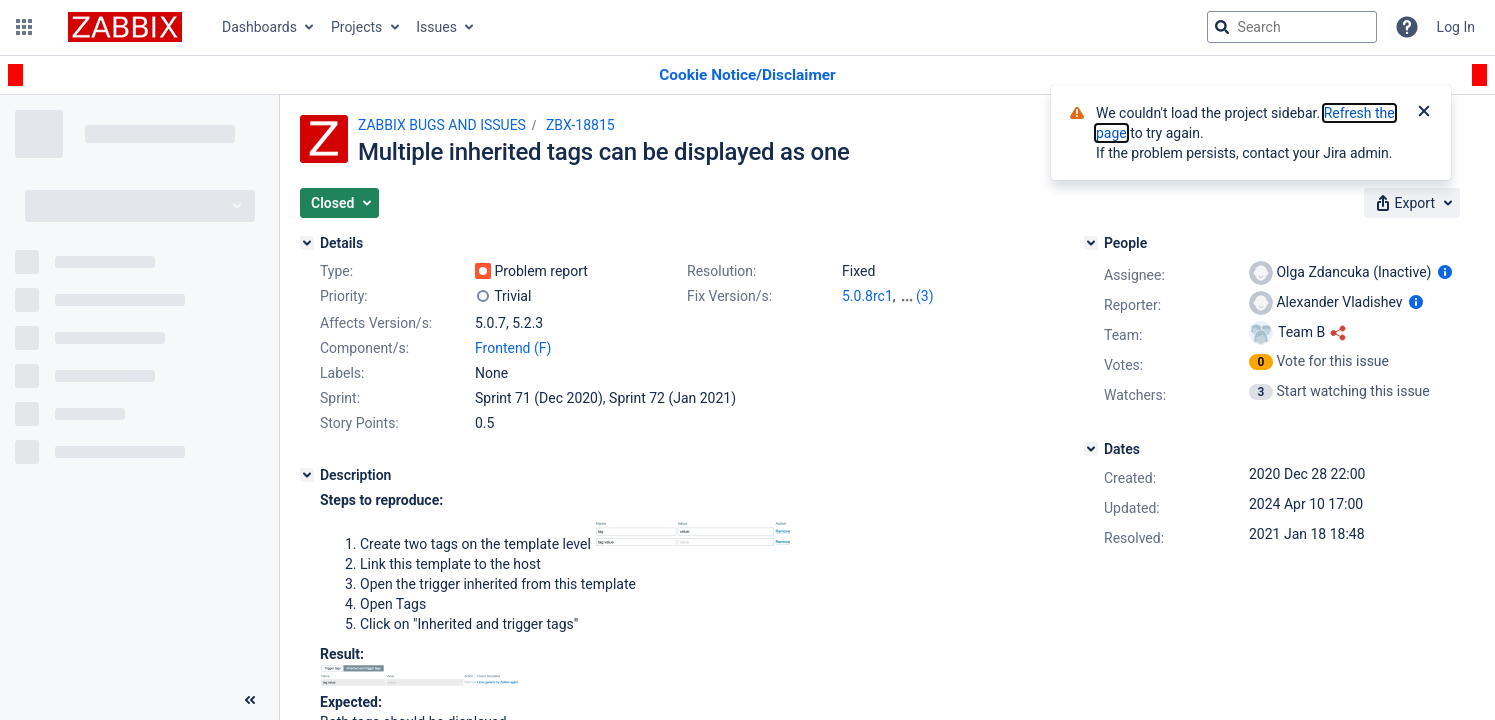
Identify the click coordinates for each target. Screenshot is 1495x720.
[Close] (1424, 113)
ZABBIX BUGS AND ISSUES (442, 125)
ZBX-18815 (580, 125)
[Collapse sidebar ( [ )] (250, 700)
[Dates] (1091, 449)
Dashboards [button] (259, 27)
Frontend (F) (513, 348)
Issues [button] (436, 27)
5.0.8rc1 (867, 296)
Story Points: (359, 423)
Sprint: (340, 398)
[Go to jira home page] (125, 27)
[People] (1091, 243)
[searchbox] (1292, 27)
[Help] (1407, 27)
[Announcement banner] (747, 75)
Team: (1123, 335)
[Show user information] (1445, 272)
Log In (1456, 27)
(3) (925, 296)
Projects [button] (356, 27)
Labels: (342, 373)
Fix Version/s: (729, 296)
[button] (24, 27)
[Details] (307, 243)
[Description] (307, 475)
